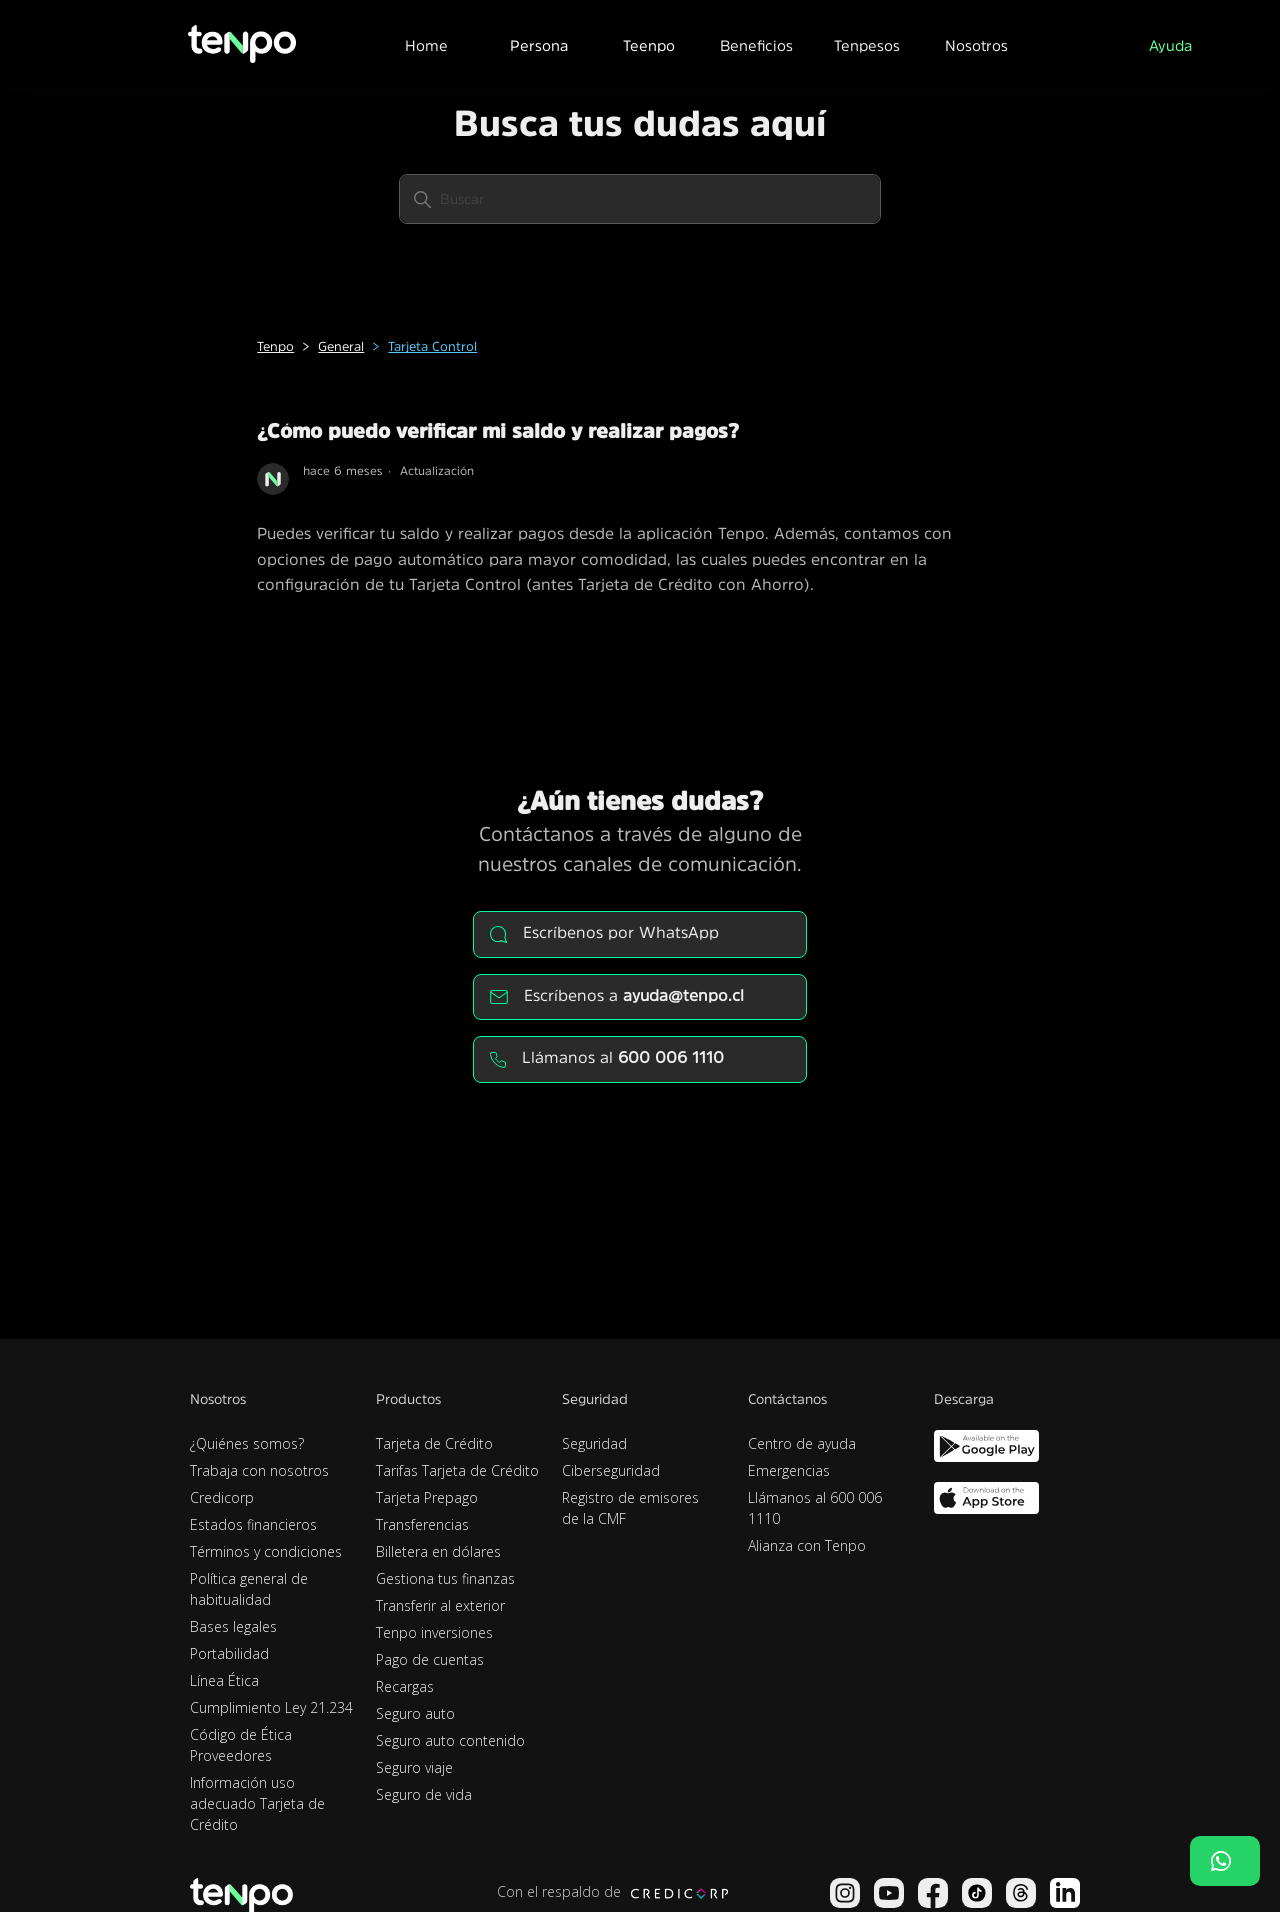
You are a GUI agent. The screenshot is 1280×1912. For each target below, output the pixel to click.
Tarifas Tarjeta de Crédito (457, 1470)
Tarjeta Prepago (427, 1497)
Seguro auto (415, 1713)
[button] (538, 43)
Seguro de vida (424, 1794)
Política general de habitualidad (249, 1589)
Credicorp (222, 1497)
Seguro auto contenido (450, 1740)
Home (426, 45)
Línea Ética (224, 1680)
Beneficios (756, 45)
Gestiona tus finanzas (445, 1578)
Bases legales (233, 1626)
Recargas (405, 1686)
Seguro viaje (414, 1767)
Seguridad (594, 1443)
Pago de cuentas (430, 1659)
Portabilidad (229, 1653)
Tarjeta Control (432, 346)
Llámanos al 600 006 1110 (815, 1508)
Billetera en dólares (438, 1551)
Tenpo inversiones (434, 1632)
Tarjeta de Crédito (434, 1443)
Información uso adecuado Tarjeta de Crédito (257, 1803)
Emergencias (789, 1470)
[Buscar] (640, 199)
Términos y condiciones (266, 1551)
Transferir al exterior (440, 1605)
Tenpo (275, 346)
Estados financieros (253, 1524)
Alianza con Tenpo (807, 1545)
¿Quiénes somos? (247, 1443)
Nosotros (976, 45)
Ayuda (1170, 45)
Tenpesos (867, 45)
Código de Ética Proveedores (241, 1745)
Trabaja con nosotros (259, 1470)
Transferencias (422, 1524)
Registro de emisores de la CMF (630, 1508)
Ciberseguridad (611, 1470)
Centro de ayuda (802, 1443)
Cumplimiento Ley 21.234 (271, 1707)
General (341, 346)
